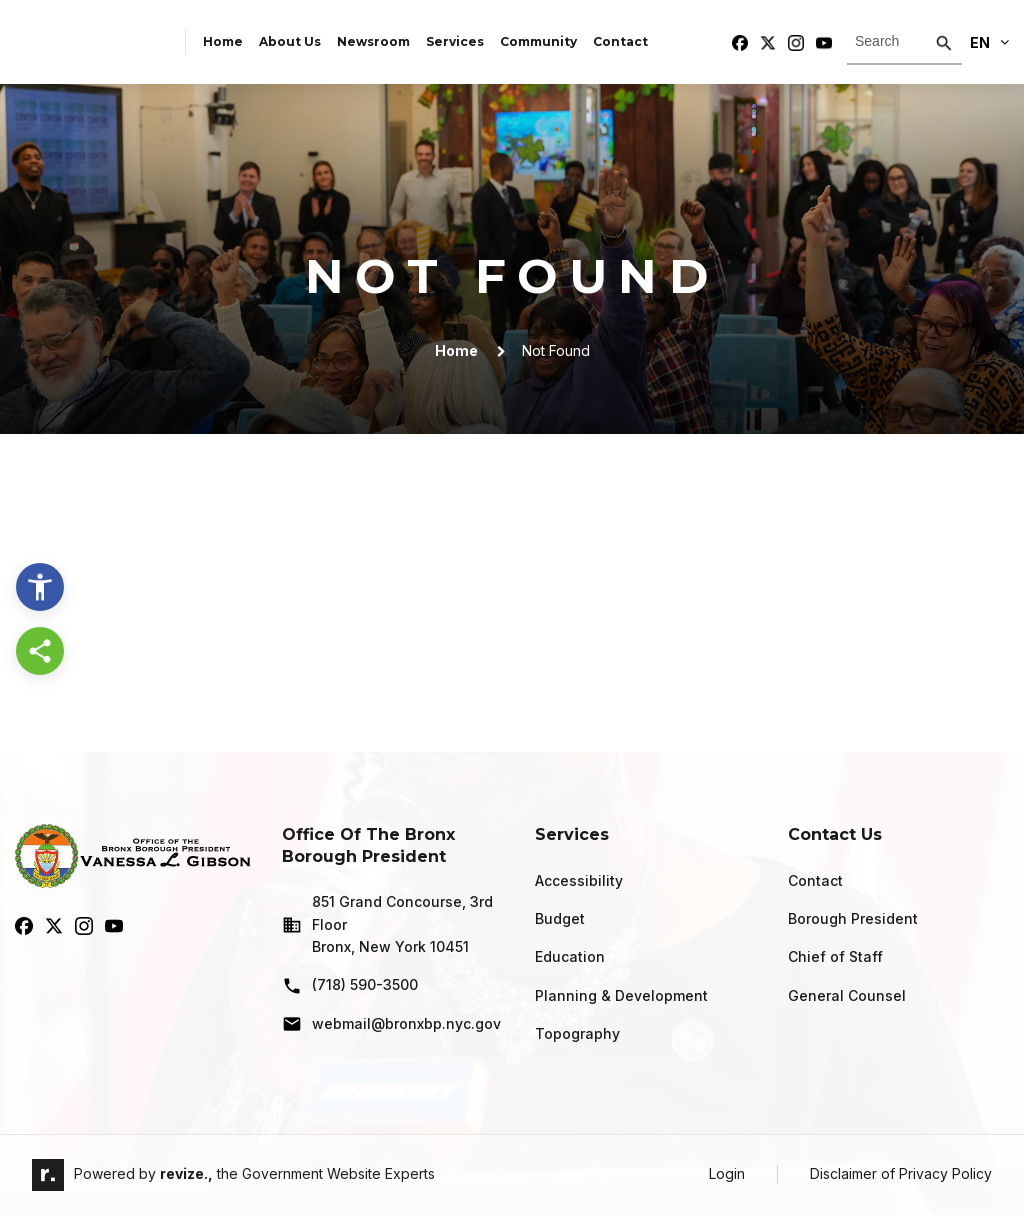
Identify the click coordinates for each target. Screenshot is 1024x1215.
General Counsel (847, 995)
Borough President (853, 918)
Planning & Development (621, 995)
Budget (560, 918)
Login (727, 1173)
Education (570, 956)
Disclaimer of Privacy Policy (901, 1173)
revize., (186, 1173)
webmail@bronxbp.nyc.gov (391, 1024)
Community (538, 41)
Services (455, 41)
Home (223, 41)
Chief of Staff (835, 956)
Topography (577, 1033)
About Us (290, 41)
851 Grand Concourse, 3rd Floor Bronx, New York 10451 (387, 924)
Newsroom (373, 41)
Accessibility (579, 880)
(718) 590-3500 (350, 986)
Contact (620, 41)
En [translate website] (989, 42)
